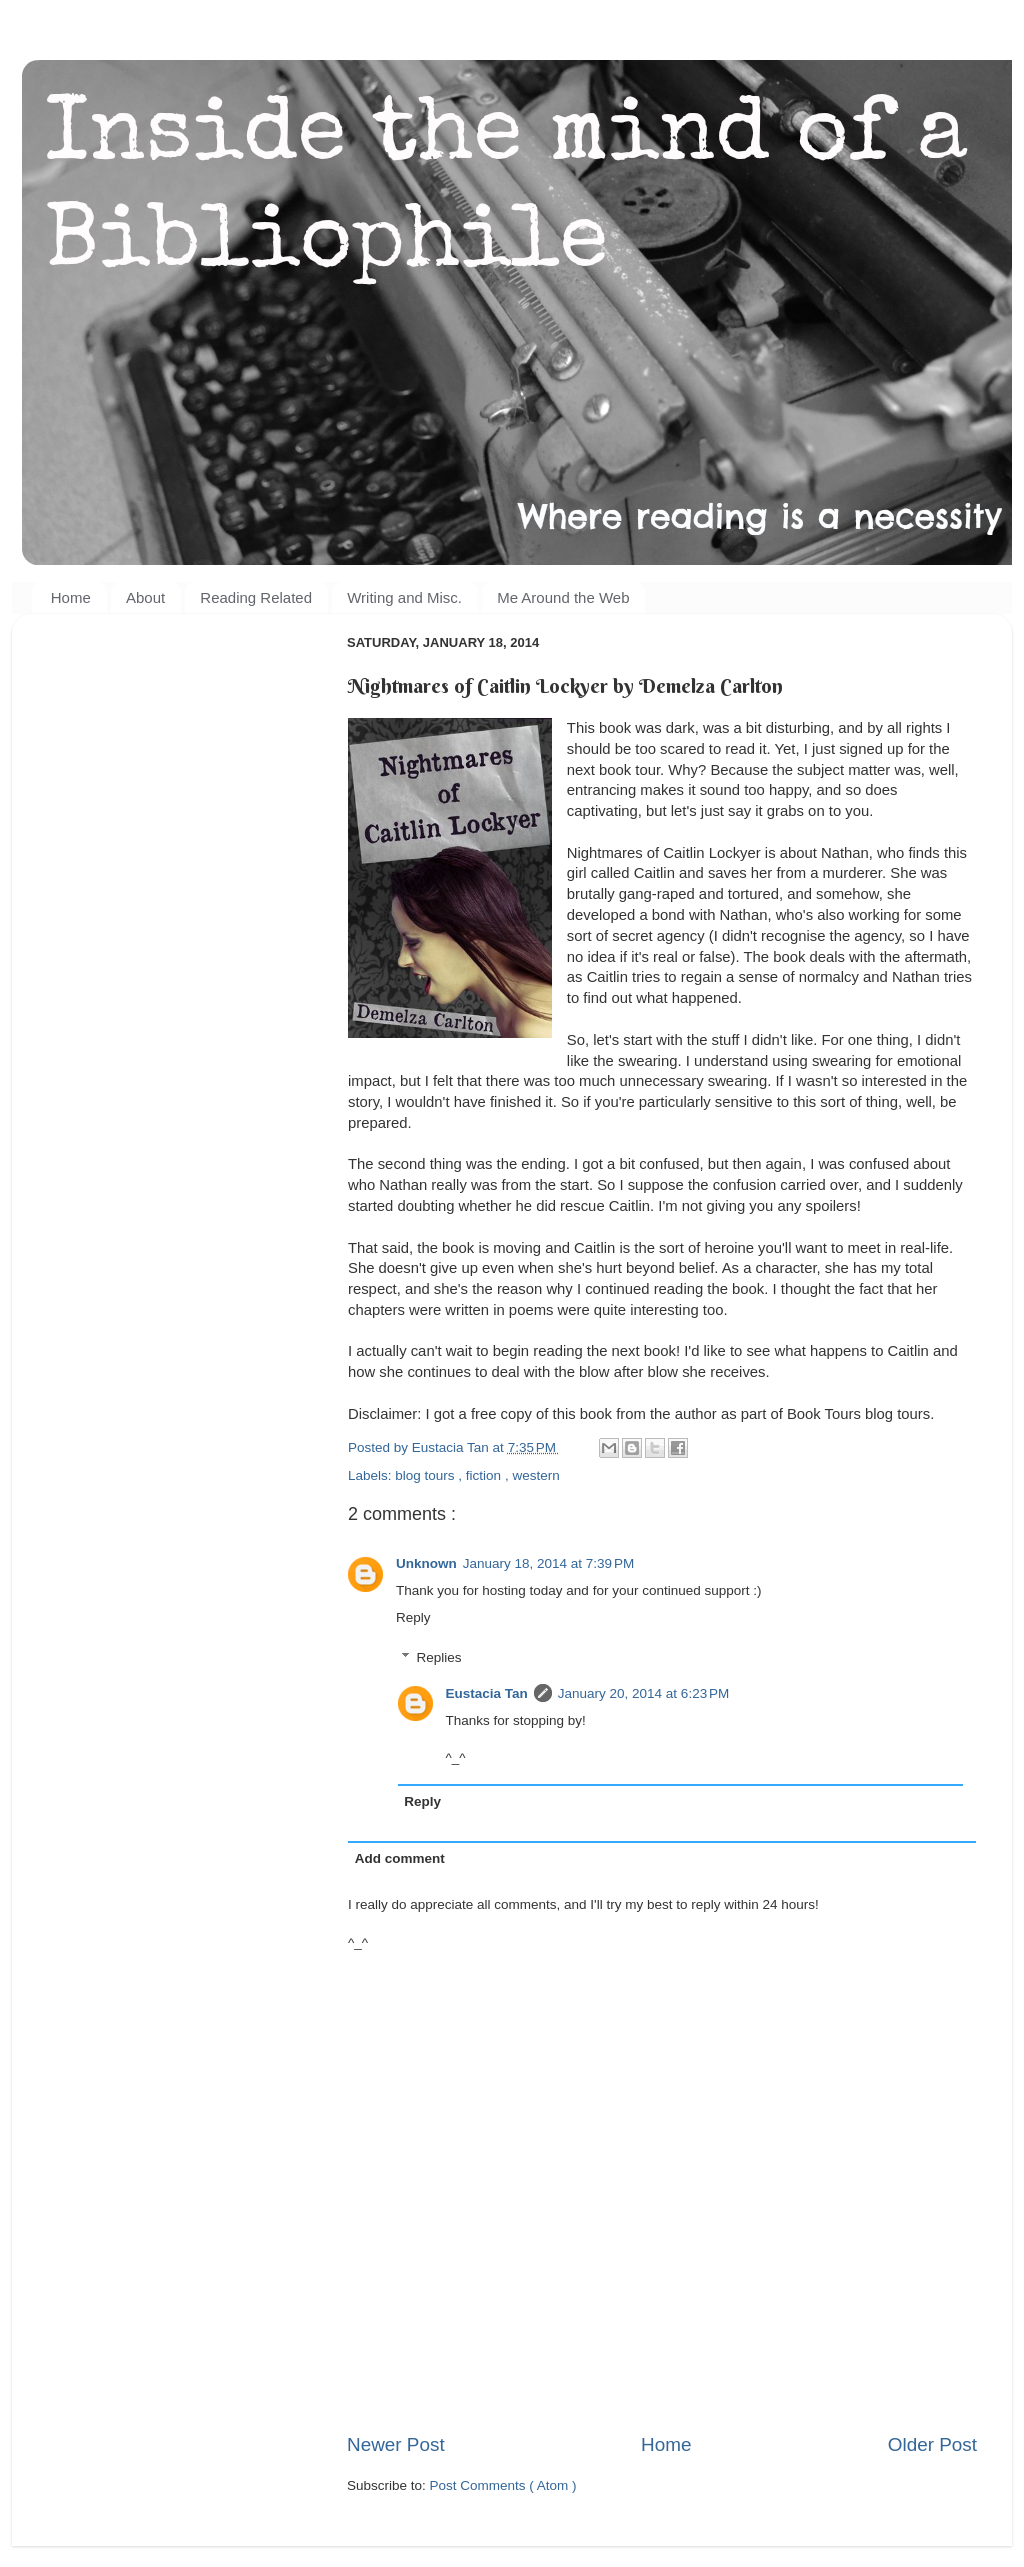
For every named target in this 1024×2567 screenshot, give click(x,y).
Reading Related (256, 597)
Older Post (932, 2444)
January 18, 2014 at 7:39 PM (549, 1563)
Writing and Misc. (404, 597)
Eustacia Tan (487, 1693)
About (145, 597)
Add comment (400, 1858)
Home (71, 597)
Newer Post (396, 2444)
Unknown (426, 1563)
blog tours (426, 1475)
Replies (439, 1657)
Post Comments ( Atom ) (503, 2485)
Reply (413, 1617)
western (535, 1475)
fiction (485, 1475)
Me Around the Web (563, 597)
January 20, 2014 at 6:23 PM (644, 1693)
